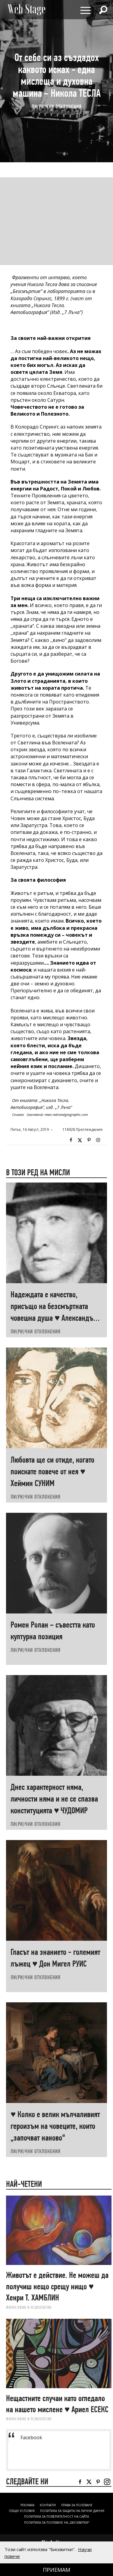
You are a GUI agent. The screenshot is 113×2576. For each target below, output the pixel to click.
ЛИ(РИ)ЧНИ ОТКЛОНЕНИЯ (57, 106)
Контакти (48, 2505)
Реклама (27, 2505)
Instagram (97, 1140)
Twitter (79, 1140)
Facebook (70, 1140)
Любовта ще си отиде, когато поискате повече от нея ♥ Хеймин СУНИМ (52, 1471)
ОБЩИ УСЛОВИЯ (22, 2511)
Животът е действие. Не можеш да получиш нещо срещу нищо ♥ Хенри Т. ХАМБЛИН (57, 2286)
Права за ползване (77, 2505)
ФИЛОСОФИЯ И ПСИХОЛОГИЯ (29, 2307)
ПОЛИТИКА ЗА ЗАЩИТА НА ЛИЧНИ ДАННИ (72, 2511)
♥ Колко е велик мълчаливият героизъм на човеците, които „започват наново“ (55, 2126)
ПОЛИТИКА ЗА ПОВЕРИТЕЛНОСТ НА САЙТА (56, 2516)
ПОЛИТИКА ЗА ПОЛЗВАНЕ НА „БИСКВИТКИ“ (56, 2522)
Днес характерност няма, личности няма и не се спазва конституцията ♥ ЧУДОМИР (54, 1798)
